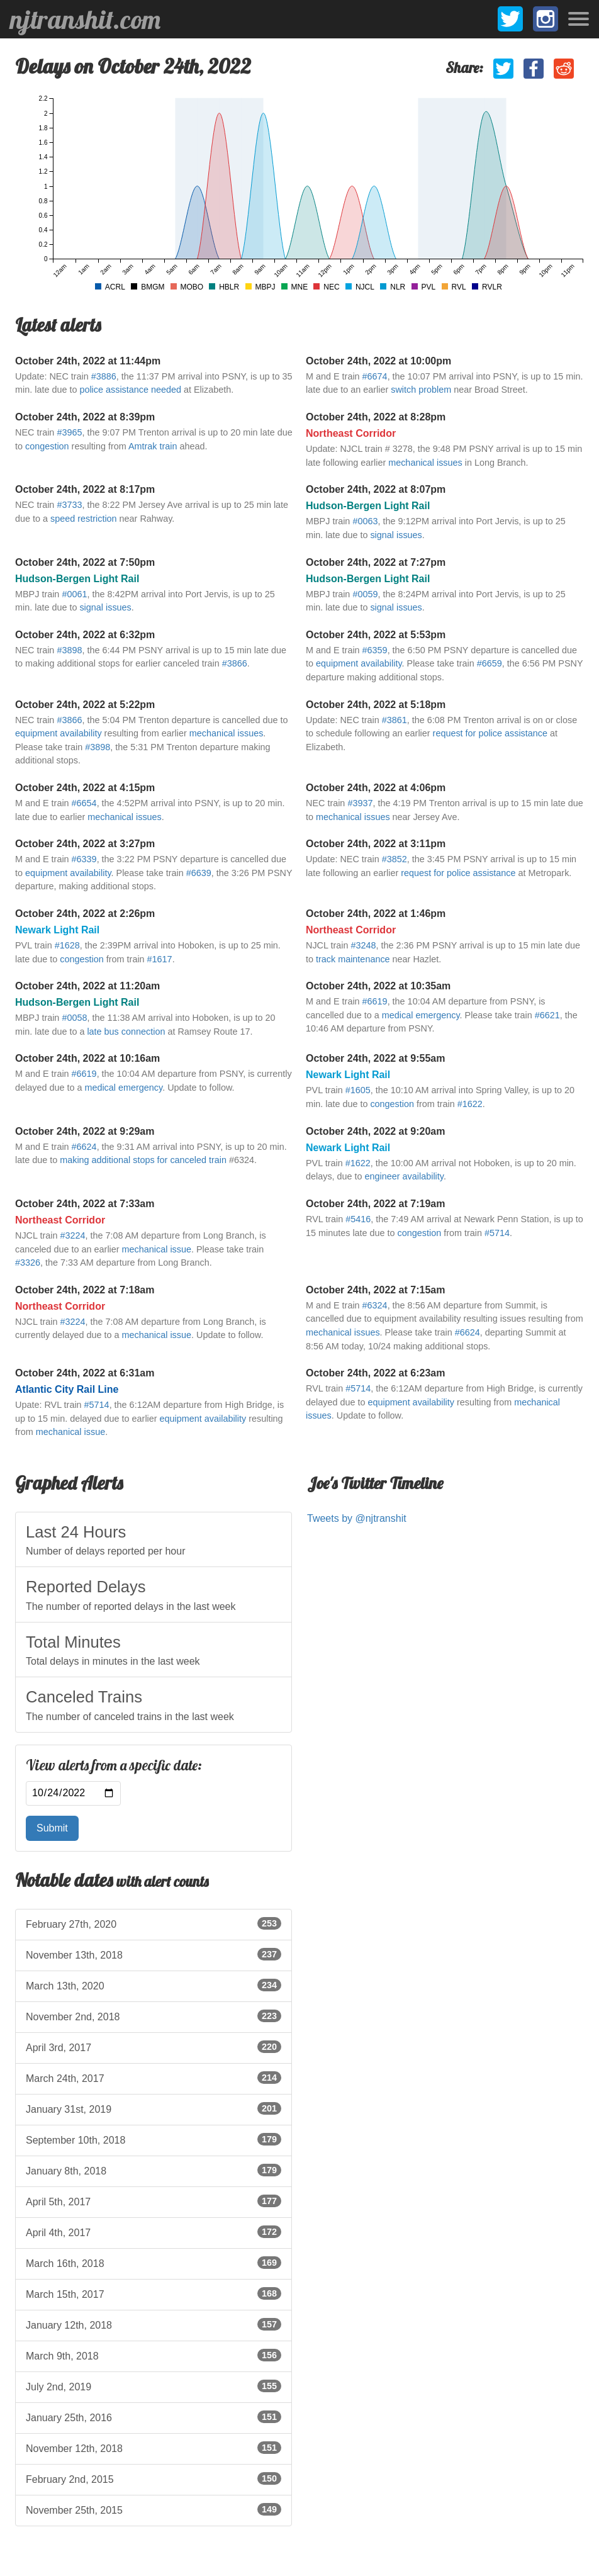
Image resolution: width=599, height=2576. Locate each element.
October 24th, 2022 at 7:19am (375, 1203)
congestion (47, 446)
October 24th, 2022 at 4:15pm (85, 787)
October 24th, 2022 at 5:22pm (85, 704)
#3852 (394, 859)
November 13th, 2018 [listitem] (153, 1954)
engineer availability (404, 1176)
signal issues (396, 535)
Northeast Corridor (351, 433)
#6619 (375, 1001)
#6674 (375, 376)
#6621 (547, 1015)
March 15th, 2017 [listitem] (153, 2293)
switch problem (421, 390)
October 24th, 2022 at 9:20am (375, 1131)
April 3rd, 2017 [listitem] (153, 2046)
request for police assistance (490, 733)
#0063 (365, 521)
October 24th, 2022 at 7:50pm (85, 562)
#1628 (67, 945)
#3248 (363, 945)
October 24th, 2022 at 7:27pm (375, 562)
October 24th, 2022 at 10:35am (378, 986)
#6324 (375, 1305)
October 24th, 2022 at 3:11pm (375, 843)
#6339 (84, 859)
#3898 (69, 650)
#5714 (497, 1233)
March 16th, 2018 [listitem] (153, 2262)
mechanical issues (425, 463)
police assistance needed (130, 390)
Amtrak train (152, 446)
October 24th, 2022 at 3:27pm (85, 843)
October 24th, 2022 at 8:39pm (85, 417)
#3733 (69, 505)
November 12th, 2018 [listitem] (153, 2447)
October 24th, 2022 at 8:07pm (375, 489)
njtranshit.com (85, 19)
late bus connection (126, 1031)
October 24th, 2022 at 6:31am (84, 1373)
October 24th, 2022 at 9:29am (84, 1131)
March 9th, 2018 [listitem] (153, 2355)
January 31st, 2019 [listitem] (153, 2108)
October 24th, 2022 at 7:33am (84, 1203)
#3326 (27, 1262)
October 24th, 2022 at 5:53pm (375, 634)
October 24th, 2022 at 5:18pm (375, 704)
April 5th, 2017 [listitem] (153, 2201)
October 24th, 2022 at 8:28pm (375, 417)
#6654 (84, 803)
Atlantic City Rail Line (66, 1389)
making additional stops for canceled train (143, 1160)
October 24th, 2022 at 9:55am (375, 1058)
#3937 (359, 803)
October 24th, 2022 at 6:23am (375, 1373)
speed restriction (83, 519)
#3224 (72, 1235)
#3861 (394, 720)
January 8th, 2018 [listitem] (153, 2170)
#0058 (74, 1018)
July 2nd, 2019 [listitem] (153, 2386)
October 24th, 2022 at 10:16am (87, 1058)
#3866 (234, 663)
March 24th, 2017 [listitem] (153, 2077)
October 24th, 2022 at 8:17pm (85, 489)
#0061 (74, 594)
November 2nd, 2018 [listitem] (153, 2016)
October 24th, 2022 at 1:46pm (375, 913)
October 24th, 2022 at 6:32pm (85, 634)
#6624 (84, 1147)
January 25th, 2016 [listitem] (153, 2416)
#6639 (198, 873)
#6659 (489, 663)
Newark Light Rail (57, 930)
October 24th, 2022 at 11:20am (87, 986)
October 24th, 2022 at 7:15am (375, 1290)
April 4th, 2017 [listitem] (153, 2231)
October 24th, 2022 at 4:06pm (375, 787)
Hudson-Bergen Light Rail (368, 505)
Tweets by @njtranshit (356, 1518)
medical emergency (421, 1015)
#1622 (470, 1104)
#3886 (103, 376)
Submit (52, 1828)
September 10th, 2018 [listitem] (153, 2139)
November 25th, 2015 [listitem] (153, 2509)
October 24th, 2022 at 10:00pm (378, 361)
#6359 (375, 650)
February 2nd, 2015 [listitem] (153, 2478)
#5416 (358, 1219)
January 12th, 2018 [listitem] (153, 2324)
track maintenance (353, 959)
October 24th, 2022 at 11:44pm (87, 361)
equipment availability (359, 663)
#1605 (358, 1090)
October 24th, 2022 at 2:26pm (85, 913)
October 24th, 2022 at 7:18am (84, 1290)
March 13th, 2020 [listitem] (153, 1985)
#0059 (365, 594)
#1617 (159, 959)
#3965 (69, 432)
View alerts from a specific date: (114, 1765)
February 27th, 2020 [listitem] (153, 1923)
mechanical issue (156, 1249)
